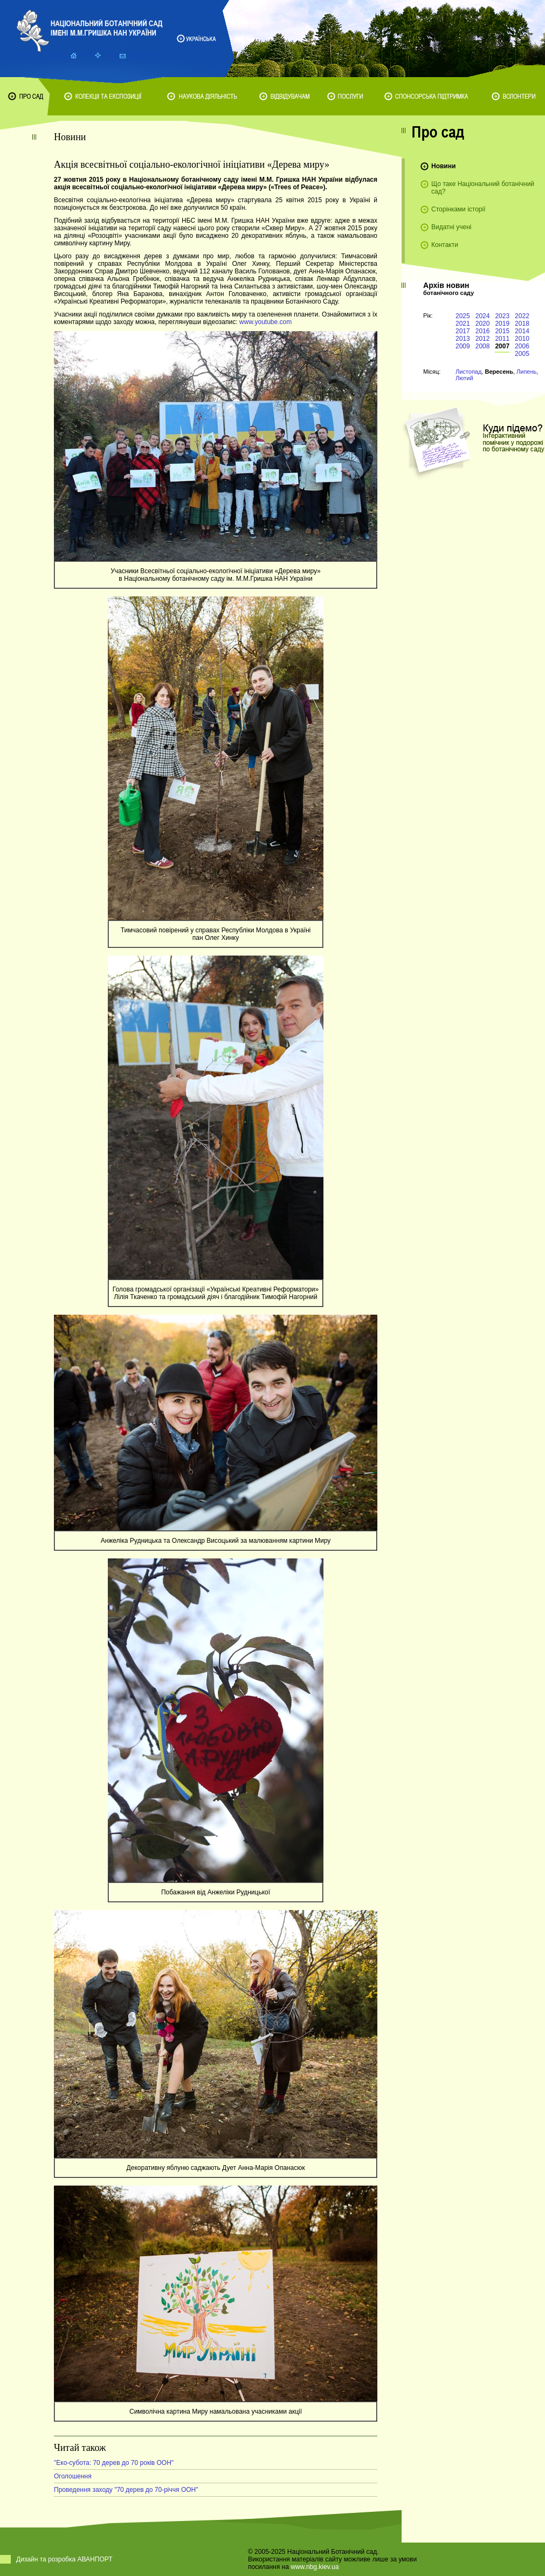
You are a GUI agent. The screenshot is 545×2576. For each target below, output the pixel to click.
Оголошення (73, 2476)
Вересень (499, 371)
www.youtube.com (265, 322)
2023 (502, 316)
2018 (522, 323)
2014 (522, 331)
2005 (522, 354)
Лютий (464, 378)
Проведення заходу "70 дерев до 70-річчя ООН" (126, 2489)
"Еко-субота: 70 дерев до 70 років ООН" (114, 2463)
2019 (502, 323)
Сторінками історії (458, 209)
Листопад (468, 371)
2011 (502, 338)
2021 (463, 323)
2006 (522, 346)
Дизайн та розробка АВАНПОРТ (64, 2559)
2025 (463, 316)
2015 (502, 331)
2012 (482, 338)
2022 (522, 316)
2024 (482, 316)
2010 (522, 338)
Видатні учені (451, 227)
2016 (482, 331)
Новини (443, 166)
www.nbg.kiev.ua (315, 2567)
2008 (482, 346)
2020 (482, 323)
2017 (463, 331)
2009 (463, 346)
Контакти (444, 245)
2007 (502, 346)
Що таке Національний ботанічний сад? (482, 187)
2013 (463, 338)
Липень (526, 371)
